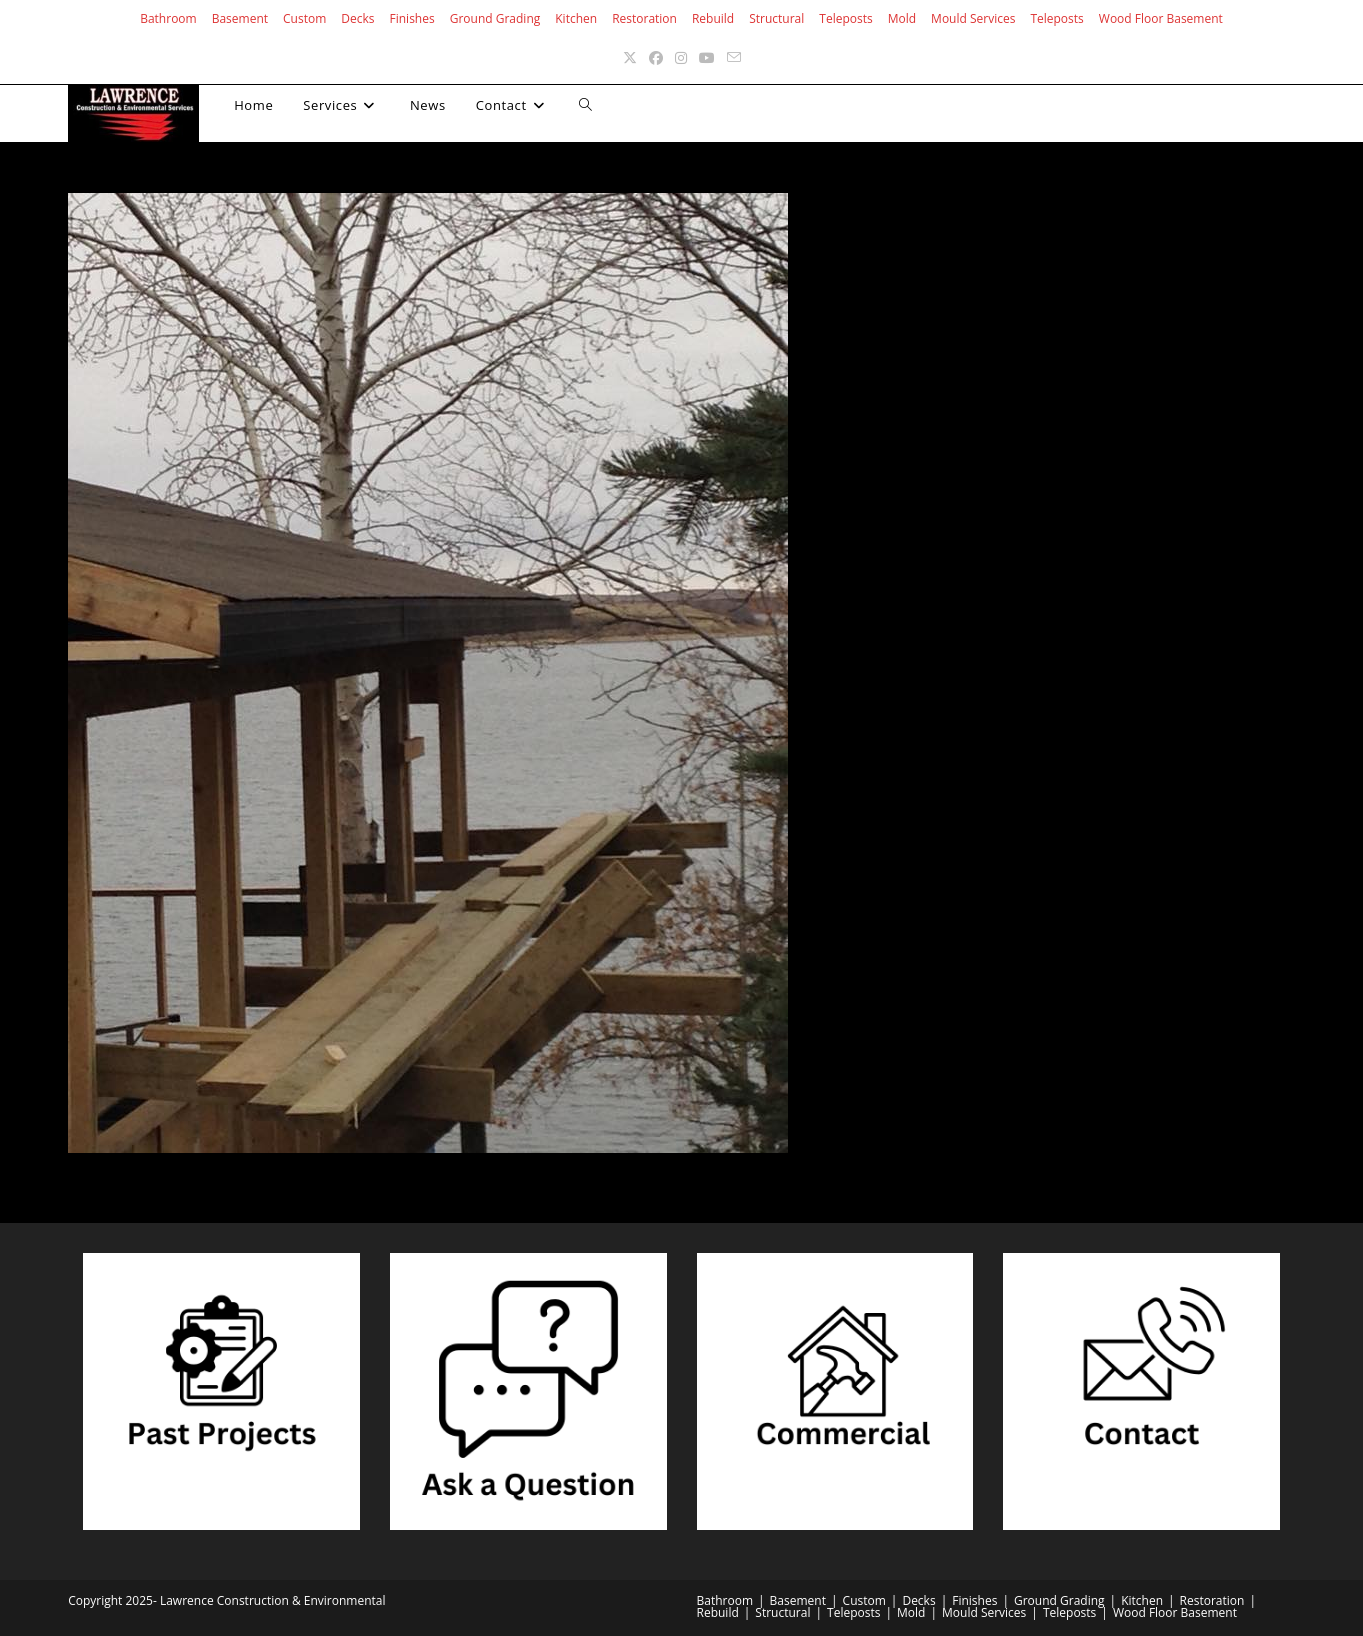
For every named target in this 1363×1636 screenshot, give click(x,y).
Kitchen (576, 18)
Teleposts (845, 18)
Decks (357, 18)
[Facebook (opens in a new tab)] (656, 57)
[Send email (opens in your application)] (734, 57)
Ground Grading (495, 18)
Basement (240, 18)
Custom (304, 18)
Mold (902, 18)
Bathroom (168, 18)
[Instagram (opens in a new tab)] (681, 57)
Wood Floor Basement (1161, 18)
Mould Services (973, 18)
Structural (776, 18)
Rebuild (713, 18)
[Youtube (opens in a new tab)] (707, 57)
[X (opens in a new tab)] (630, 57)
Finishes (412, 18)
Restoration (644, 18)
